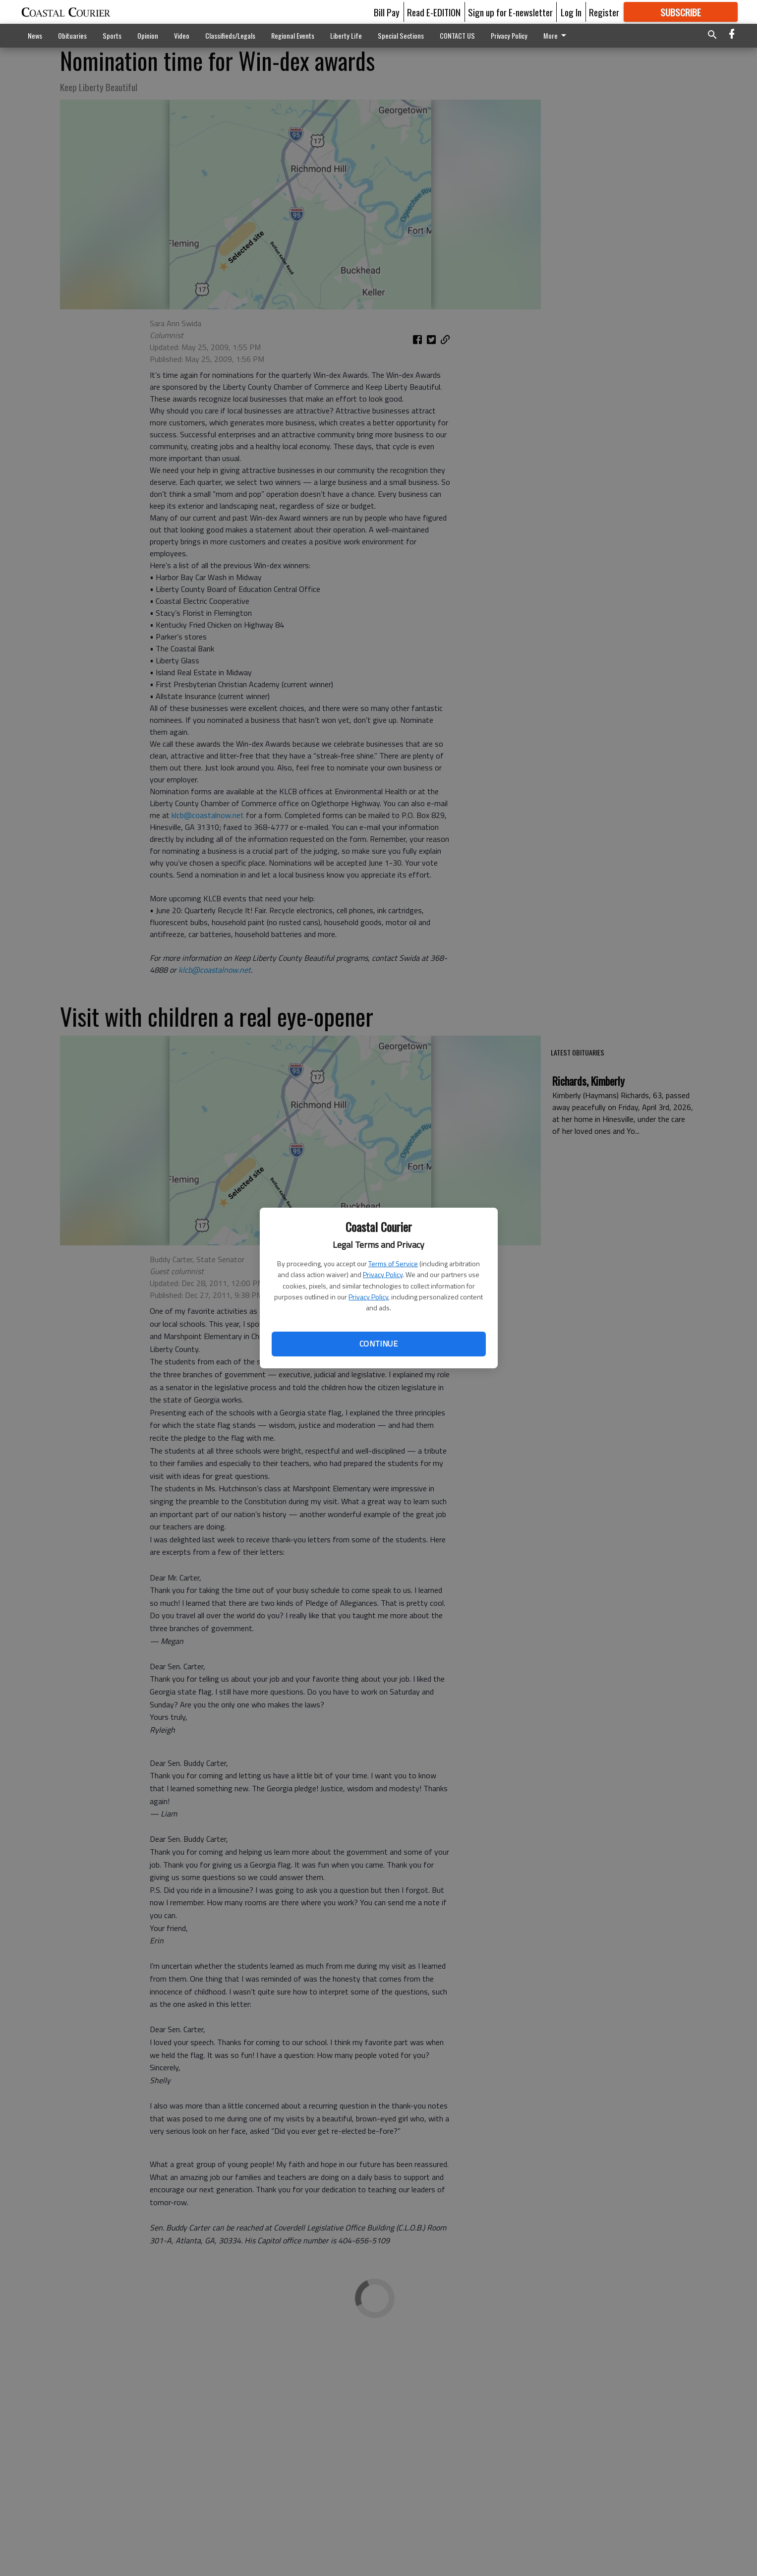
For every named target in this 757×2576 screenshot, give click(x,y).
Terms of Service (393, 1263)
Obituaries (72, 35)
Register (604, 11)
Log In (571, 11)
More (556, 35)
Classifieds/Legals (230, 35)
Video (181, 35)
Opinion (147, 35)
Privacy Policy (383, 1274)
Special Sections (401, 35)
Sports (112, 35)
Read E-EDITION (434, 11)
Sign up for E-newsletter (510, 11)
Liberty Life (346, 35)
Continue (378, 1343)
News (35, 35)
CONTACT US (457, 35)
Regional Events (292, 35)
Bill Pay (387, 11)
